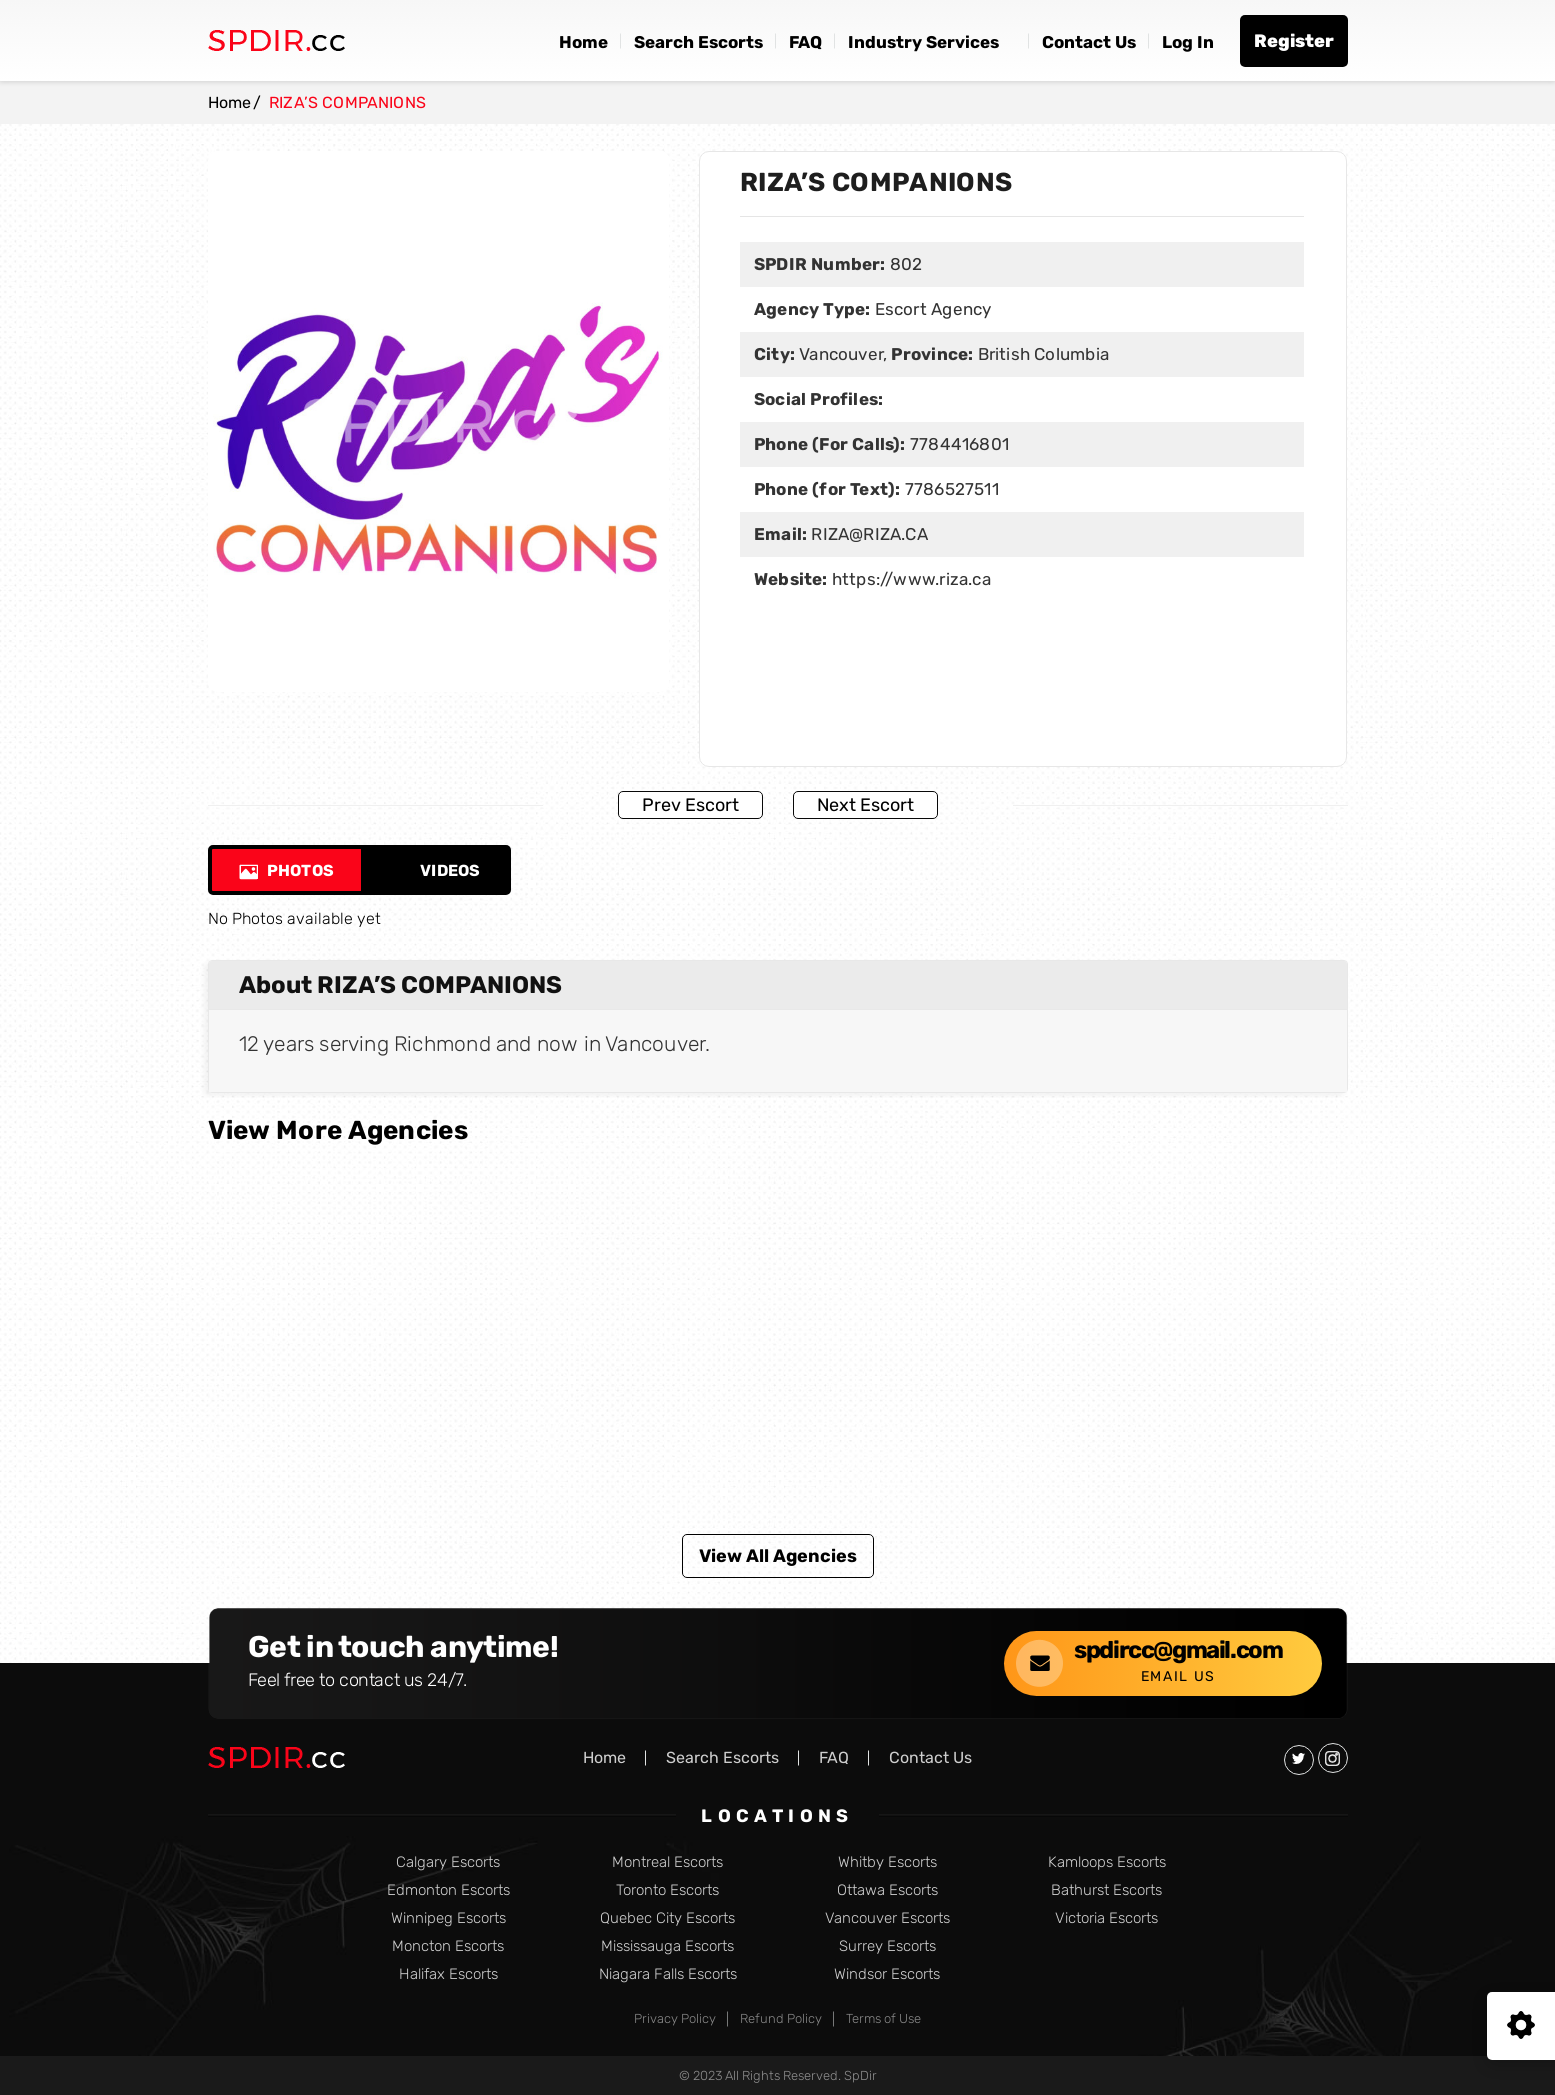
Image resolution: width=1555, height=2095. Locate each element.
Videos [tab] (436, 870)
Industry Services (923, 42)
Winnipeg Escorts (448, 1918)
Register (1294, 41)
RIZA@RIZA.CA (869, 534)
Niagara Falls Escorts (668, 1974)
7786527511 (952, 489)
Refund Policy (781, 2018)
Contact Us (1089, 42)
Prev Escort (690, 805)
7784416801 (959, 444)
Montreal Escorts (667, 1862)
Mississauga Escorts (667, 1946)
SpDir (860, 2075)
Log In (1188, 42)
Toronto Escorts (667, 1890)
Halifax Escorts (448, 1974)
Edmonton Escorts (448, 1890)
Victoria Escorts (1106, 1918)
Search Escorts (698, 42)
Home (583, 42)
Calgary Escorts (448, 1862)
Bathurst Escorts (1106, 1890)
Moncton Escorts (448, 1946)
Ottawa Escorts (887, 1890)
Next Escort (865, 805)
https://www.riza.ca (911, 579)
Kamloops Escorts (1107, 1862)
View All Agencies (778, 1556)
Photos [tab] (286, 870)
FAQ (805, 42)
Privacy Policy (675, 2018)
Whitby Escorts (887, 1862)
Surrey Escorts (887, 1946)
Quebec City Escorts (667, 1918)
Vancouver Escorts (887, 1918)
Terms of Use (883, 2018)
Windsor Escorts (887, 1974)
